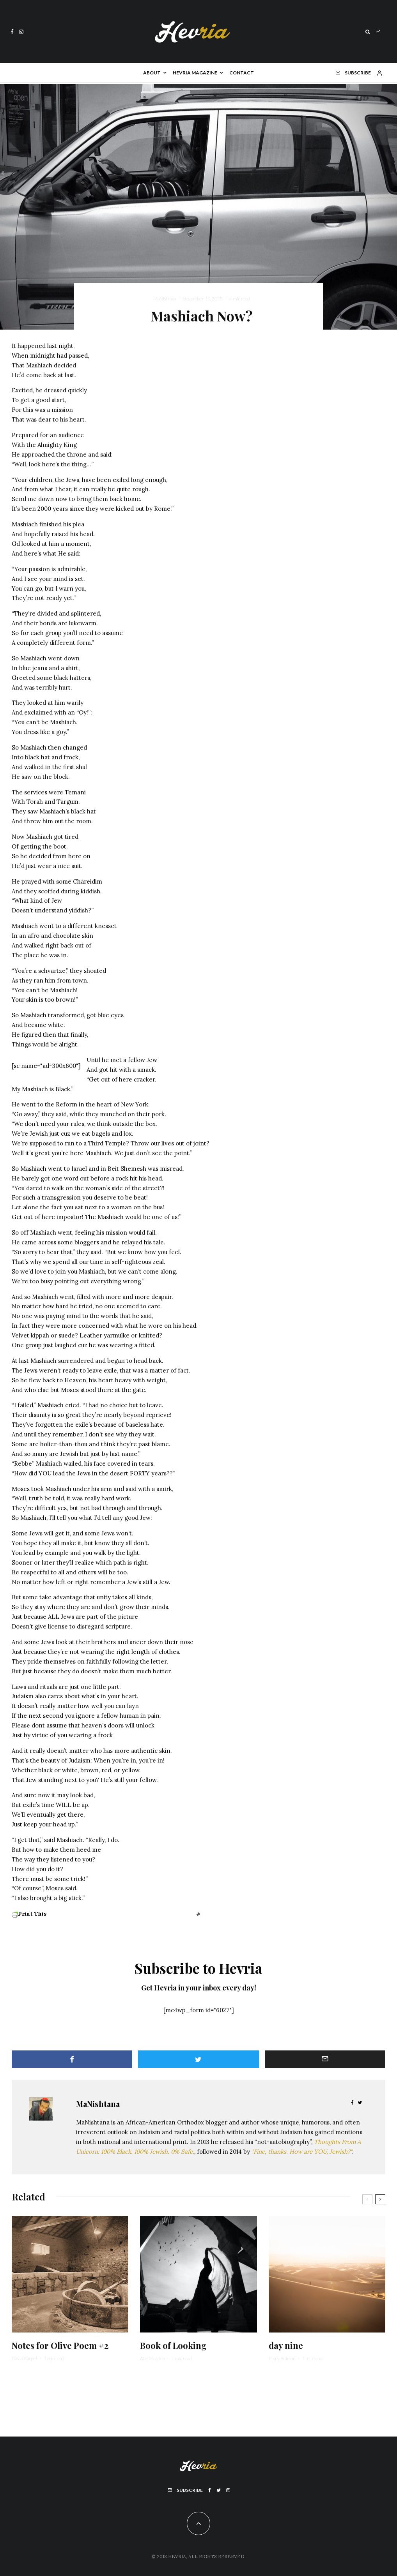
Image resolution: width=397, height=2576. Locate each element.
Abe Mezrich (152, 2358)
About (152, 73)
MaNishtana (164, 299)
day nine (286, 2345)
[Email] (325, 2059)
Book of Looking (173, 2345)
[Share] (72, 2059)
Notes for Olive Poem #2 (60, 2345)
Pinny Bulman (282, 2358)
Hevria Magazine (195, 73)
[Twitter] (218, 2490)
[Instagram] (21, 31)
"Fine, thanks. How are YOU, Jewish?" (302, 2151)
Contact (241, 73)
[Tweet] (198, 2059)
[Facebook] (12, 31)
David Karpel (24, 2358)
